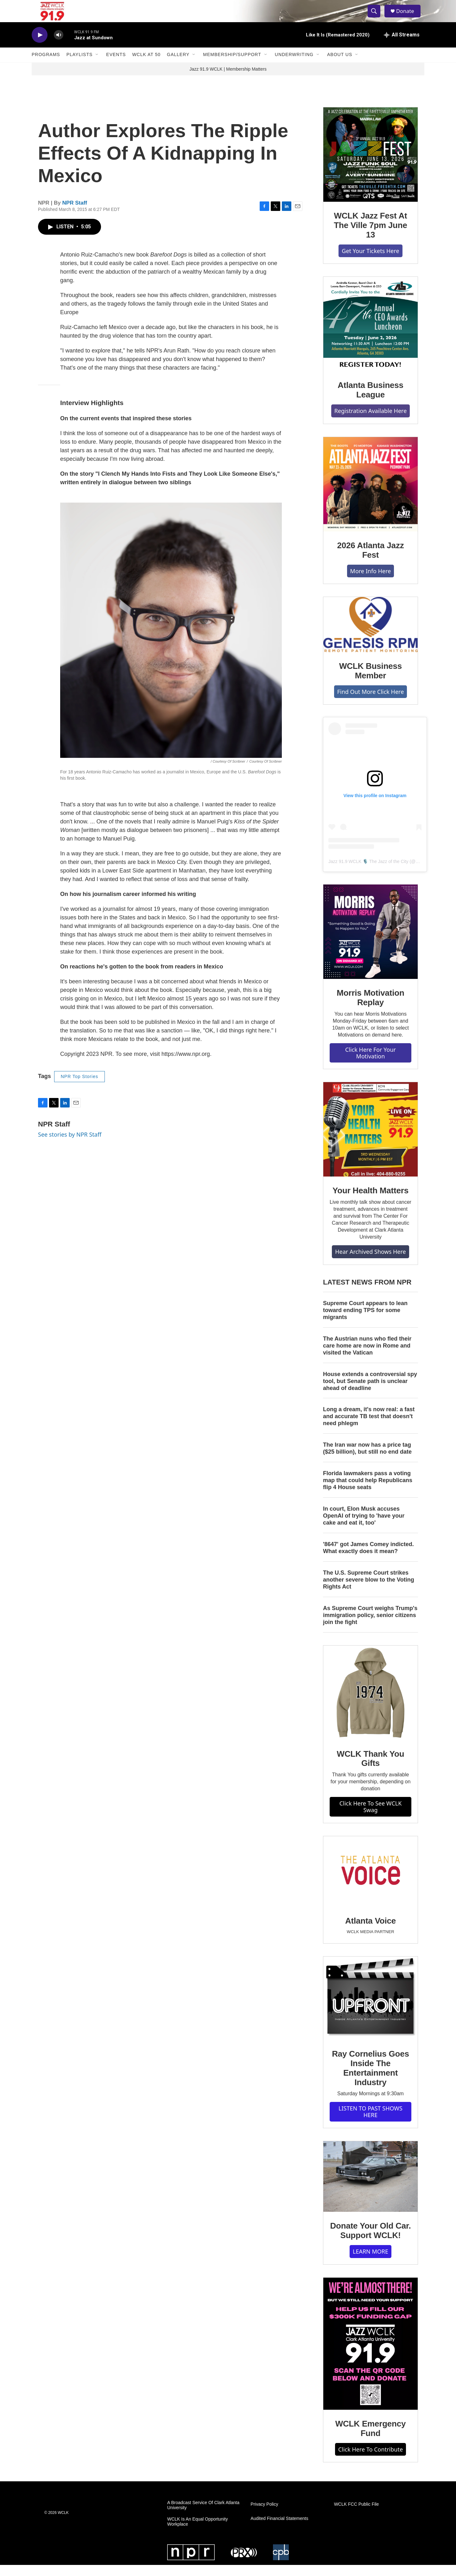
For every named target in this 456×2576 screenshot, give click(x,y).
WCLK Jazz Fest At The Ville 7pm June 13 (370, 236)
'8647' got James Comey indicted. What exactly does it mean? (368, 1558)
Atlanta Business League (370, 400)
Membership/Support (232, 65)
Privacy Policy (264, 2515)
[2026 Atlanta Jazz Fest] (370, 495)
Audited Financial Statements (279, 2530)
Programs (46, 65)
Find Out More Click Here (370, 703)
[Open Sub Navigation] (97, 65)
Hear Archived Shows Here (370, 1262)
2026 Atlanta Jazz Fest (370, 561)
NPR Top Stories (79, 1087)
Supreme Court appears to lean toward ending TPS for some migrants (365, 1321)
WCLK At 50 (146, 65)
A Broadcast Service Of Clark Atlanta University (203, 2517)
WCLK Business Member (370, 681)
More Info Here (370, 582)
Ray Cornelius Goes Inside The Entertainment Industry (370, 2079)
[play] (40, 46)
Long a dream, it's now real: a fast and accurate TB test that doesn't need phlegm (369, 1428)
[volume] (58, 46)
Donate (408, 16)
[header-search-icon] (376, 16)
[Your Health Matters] (370, 1140)
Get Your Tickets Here (370, 262)
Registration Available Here (370, 422)
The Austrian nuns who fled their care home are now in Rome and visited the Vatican (367, 1357)
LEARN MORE (370, 2262)
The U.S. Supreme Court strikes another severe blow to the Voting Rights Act (368, 1591)
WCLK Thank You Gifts (370, 1769)
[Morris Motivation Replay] (370, 943)
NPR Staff (74, 214)
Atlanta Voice (370, 1932)
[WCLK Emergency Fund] (370, 2355)
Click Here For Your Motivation (370, 1064)
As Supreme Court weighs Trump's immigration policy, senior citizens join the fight (370, 1626)
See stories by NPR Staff (69, 1145)
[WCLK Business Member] (370, 635)
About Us (339, 65)
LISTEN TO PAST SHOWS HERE (370, 2123)
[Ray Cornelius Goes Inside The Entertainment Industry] (370, 2009)
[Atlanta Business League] (370, 335)
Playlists (79, 65)
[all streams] (401, 46)
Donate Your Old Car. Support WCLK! (370, 2241)
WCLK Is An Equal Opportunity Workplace (197, 2533)
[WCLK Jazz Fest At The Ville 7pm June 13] (370, 165)
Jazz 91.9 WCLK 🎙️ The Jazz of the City (368, 872)
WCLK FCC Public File (356, 2515)
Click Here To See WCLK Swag (370, 1818)
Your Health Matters (370, 1201)
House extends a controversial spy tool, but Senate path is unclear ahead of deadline (370, 1392)
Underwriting (294, 65)
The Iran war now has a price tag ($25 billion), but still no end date (367, 1459)
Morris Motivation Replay (370, 1008)
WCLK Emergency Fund (370, 2439)
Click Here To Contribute (370, 2460)
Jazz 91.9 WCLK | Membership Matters (227, 80)
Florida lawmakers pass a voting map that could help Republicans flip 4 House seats (367, 1491)
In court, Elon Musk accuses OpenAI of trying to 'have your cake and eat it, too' (363, 1527)
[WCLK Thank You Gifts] (370, 1704)
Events (116, 65)
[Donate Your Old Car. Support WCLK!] (370, 2187)
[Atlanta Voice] (370, 1882)
